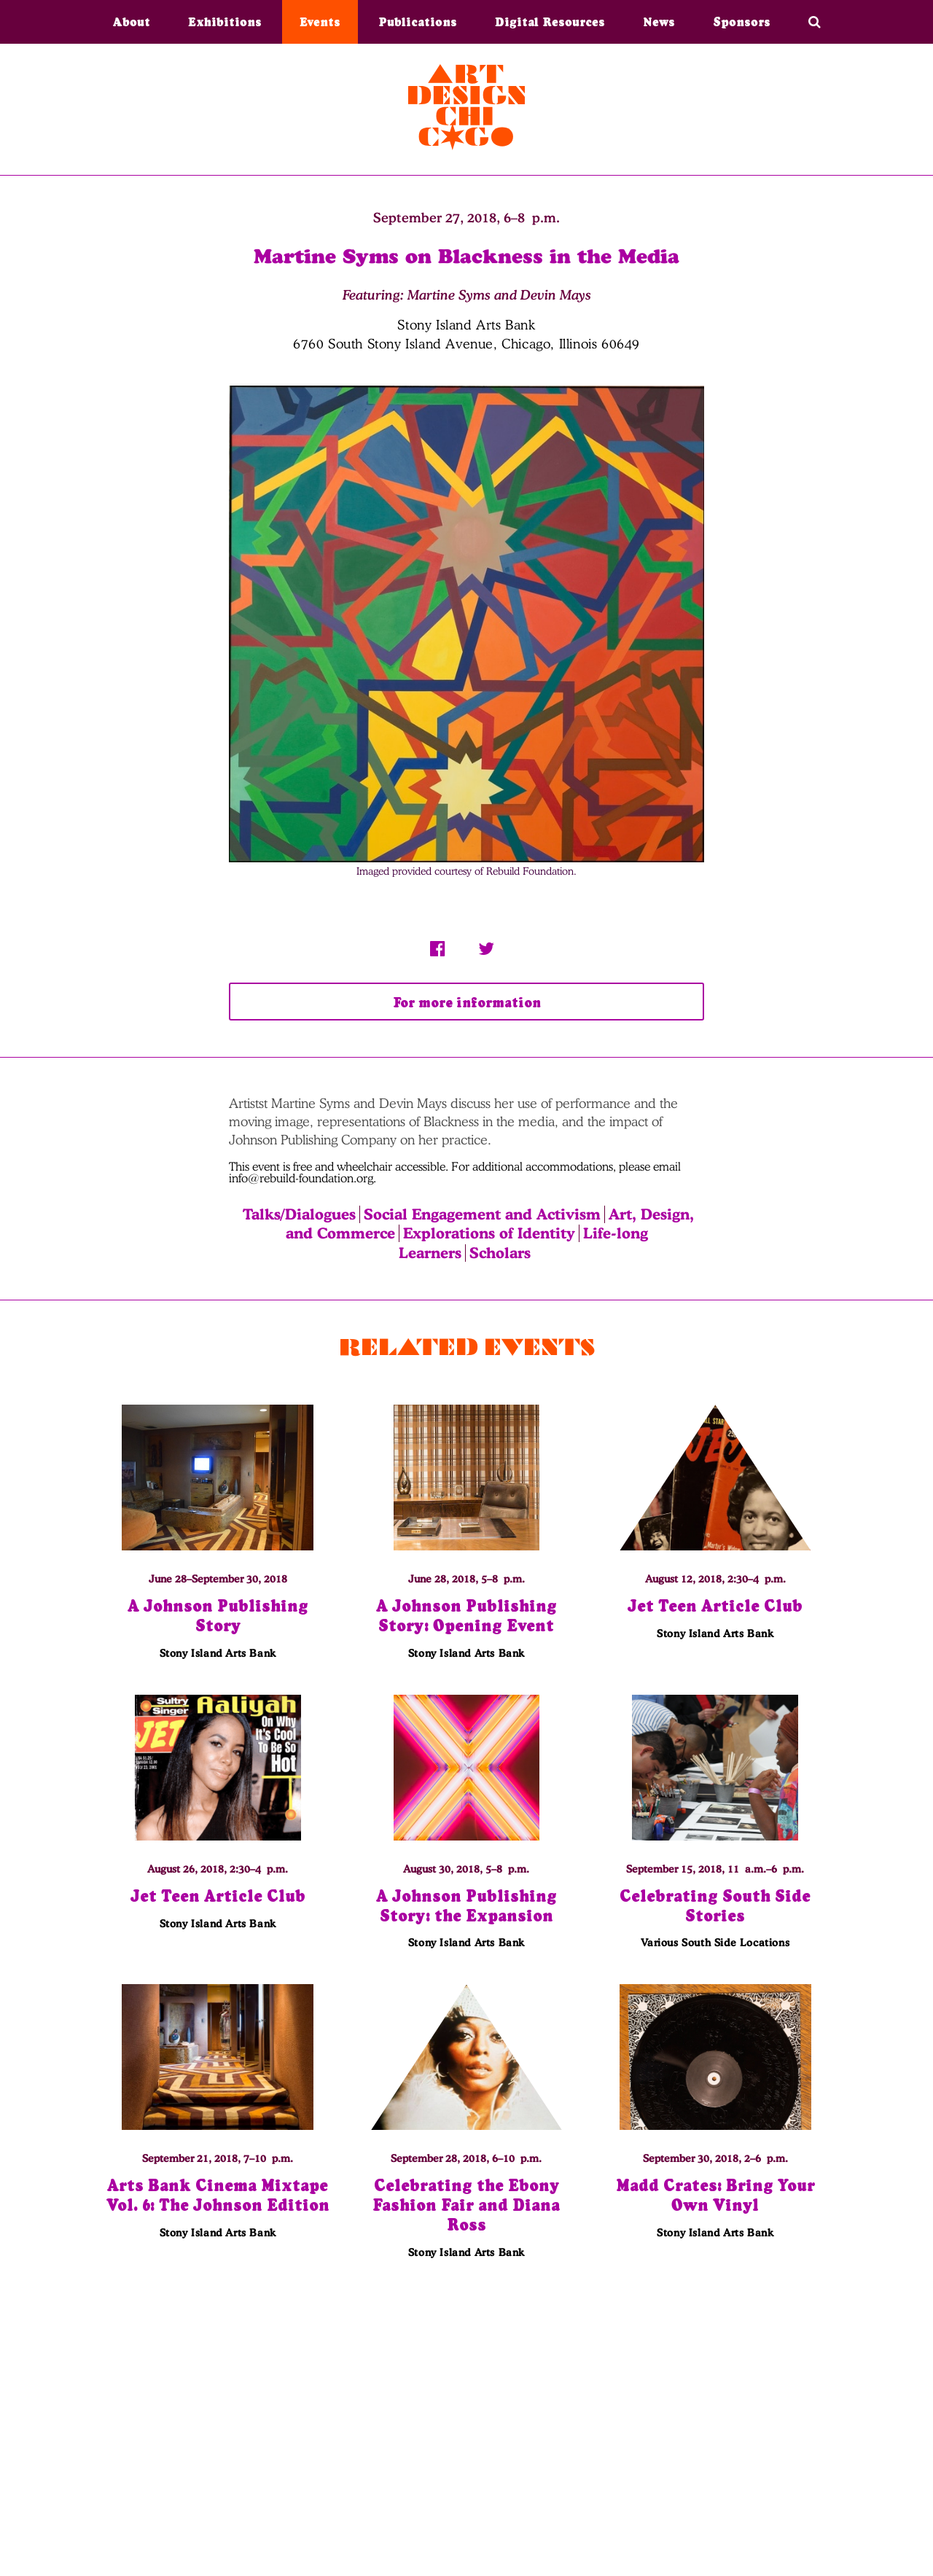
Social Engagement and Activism (482, 1214)
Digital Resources (550, 22)
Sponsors (741, 22)
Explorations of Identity (489, 1233)
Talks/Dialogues (299, 1214)
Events (320, 22)
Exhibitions (225, 22)
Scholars (500, 1253)
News (659, 22)
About (131, 22)
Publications (417, 22)
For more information (466, 1002)
